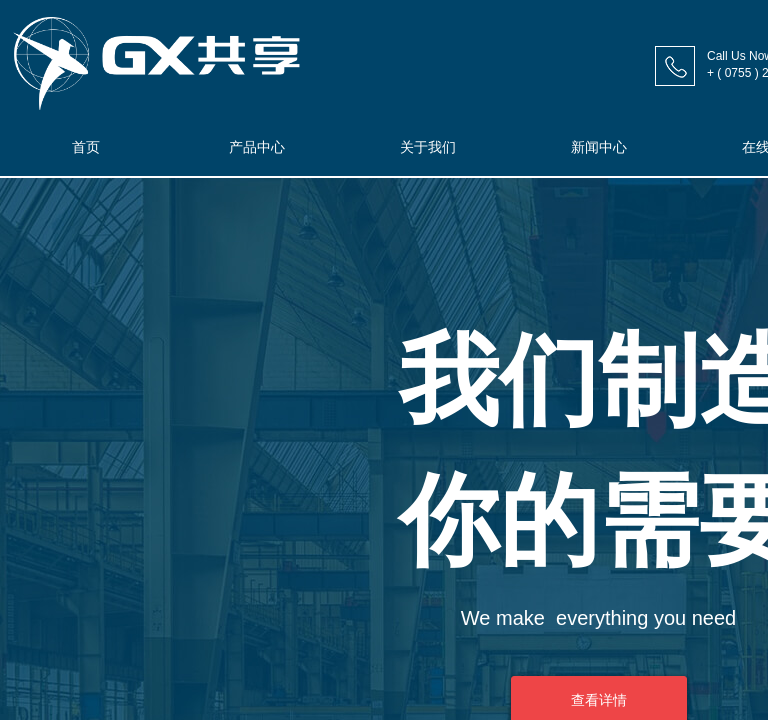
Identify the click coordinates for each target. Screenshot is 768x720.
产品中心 (257, 147)
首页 (86, 147)
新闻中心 (599, 147)
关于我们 (428, 147)
